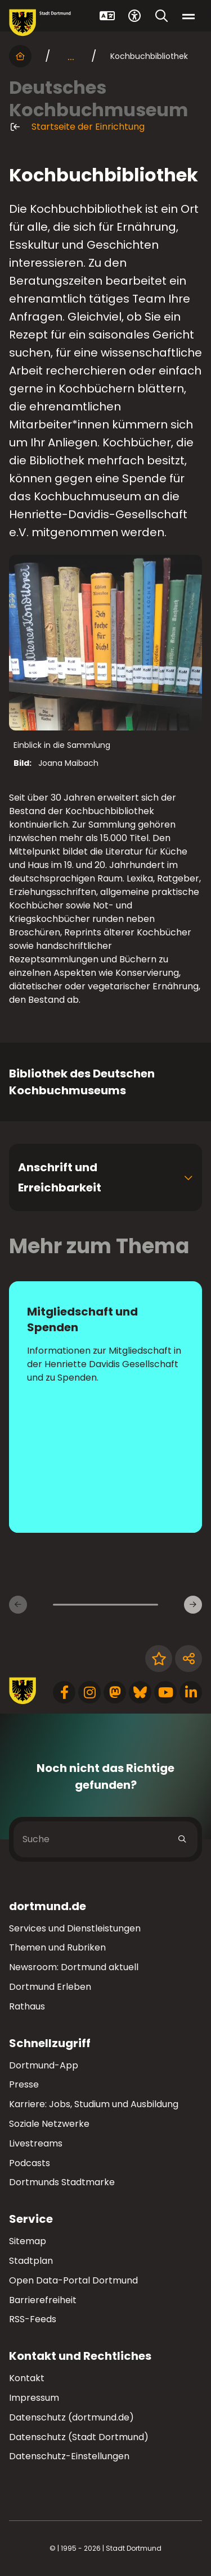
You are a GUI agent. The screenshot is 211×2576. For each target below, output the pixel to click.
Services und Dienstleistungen (75, 1928)
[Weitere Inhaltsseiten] (193, 1605)
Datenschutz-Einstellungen (69, 2456)
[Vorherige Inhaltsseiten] (18, 1605)
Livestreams (35, 2143)
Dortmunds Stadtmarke (62, 2182)
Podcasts (29, 2163)
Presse (24, 2084)
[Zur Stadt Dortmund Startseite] (40, 22)
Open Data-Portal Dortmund (73, 2280)
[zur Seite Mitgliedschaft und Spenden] (105, 1407)
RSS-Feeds (32, 2319)
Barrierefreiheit (43, 2300)
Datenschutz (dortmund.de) (71, 2417)
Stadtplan (31, 2260)
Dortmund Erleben (50, 1986)
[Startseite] (20, 56)
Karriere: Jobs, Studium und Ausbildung (93, 2104)
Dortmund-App (43, 2065)
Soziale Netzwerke (49, 2123)
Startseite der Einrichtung (77, 127)
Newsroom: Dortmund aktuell (73, 1967)
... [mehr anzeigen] (71, 56)
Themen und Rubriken (57, 1947)
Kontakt (26, 2378)
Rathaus (27, 2006)
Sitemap (27, 2241)
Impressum (34, 2397)
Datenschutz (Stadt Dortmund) (79, 2437)
